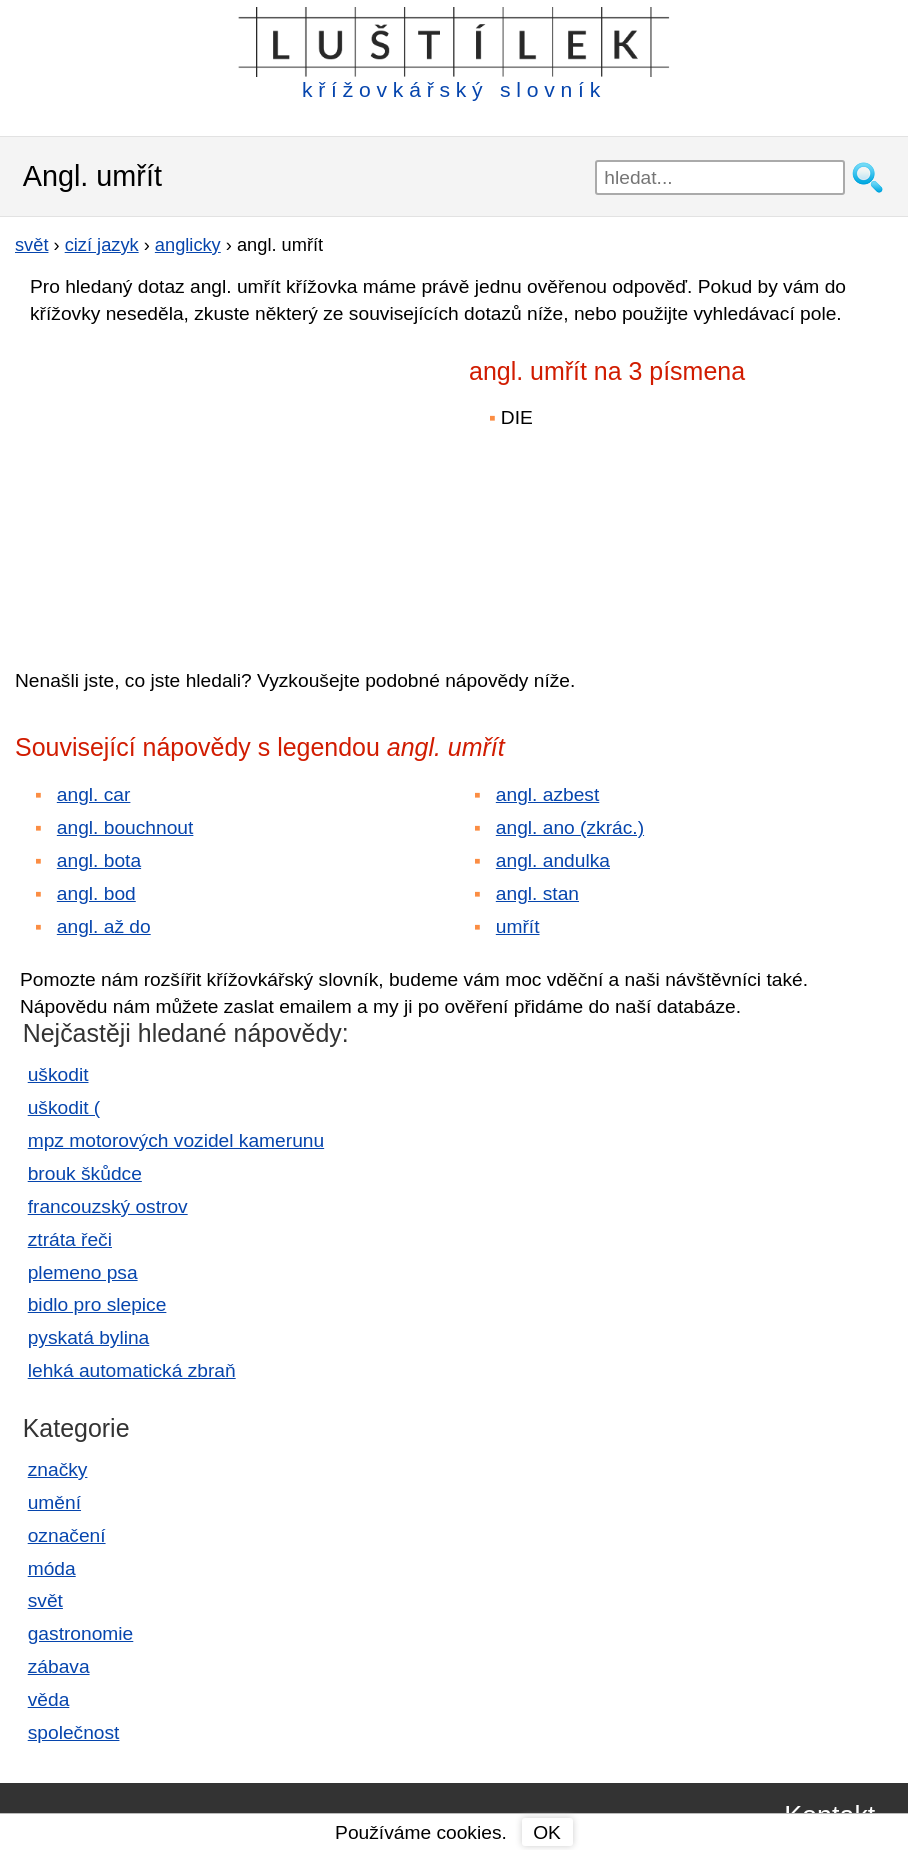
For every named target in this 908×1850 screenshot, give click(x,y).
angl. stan (537, 893)
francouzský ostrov (108, 1206)
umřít (518, 926)
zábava (59, 1666)
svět (45, 1600)
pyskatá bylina (89, 1337)
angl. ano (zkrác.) (570, 827)
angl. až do (104, 926)
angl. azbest (547, 794)
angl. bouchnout (125, 827)
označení (67, 1535)
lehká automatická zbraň (132, 1370)
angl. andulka (553, 860)
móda (52, 1568)
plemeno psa (83, 1272)
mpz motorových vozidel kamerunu (176, 1140)
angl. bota (99, 860)
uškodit (58, 1074)
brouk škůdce (85, 1173)
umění (54, 1502)
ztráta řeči (70, 1239)
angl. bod (96, 893)
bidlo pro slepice (97, 1304)
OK (547, 1832)
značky (58, 1469)
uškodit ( (64, 1107)
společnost (74, 1732)
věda (49, 1699)
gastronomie (81, 1633)
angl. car (94, 794)
